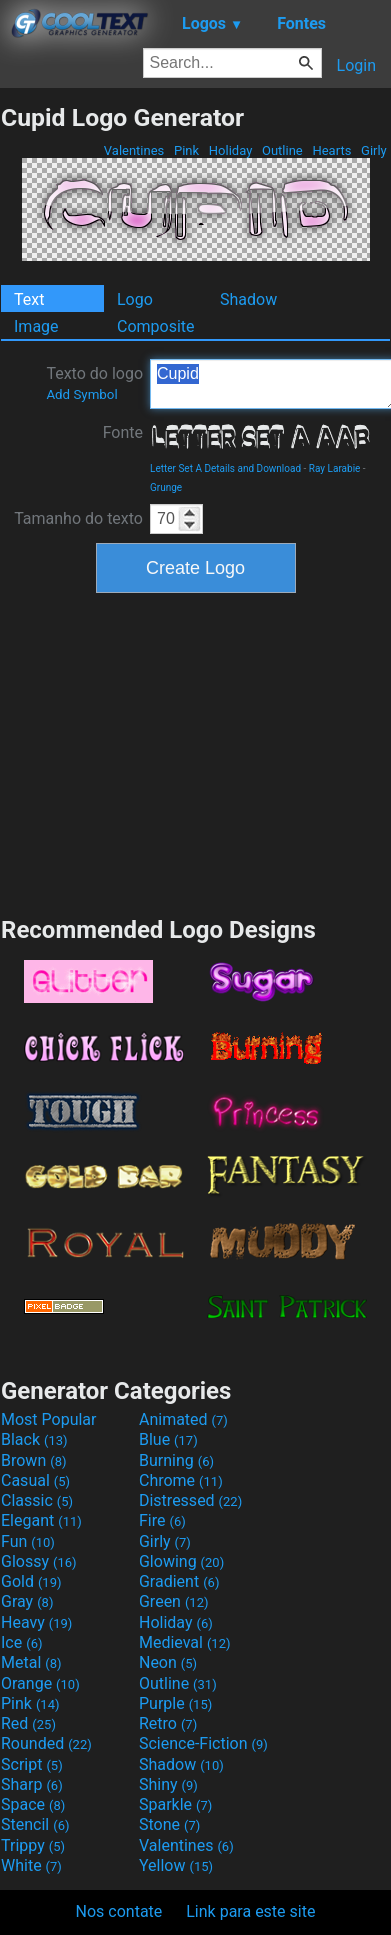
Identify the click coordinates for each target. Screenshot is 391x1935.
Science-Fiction (203, 1743)
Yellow (176, 1865)
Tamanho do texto (78, 518)
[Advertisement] (196, 752)
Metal (31, 1662)
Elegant (41, 1520)
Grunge (166, 487)
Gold (31, 1581)
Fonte (123, 432)
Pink (187, 150)
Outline (282, 150)
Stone (169, 1824)
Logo (135, 299)
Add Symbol (81, 394)
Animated (183, 1419)
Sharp (32, 1784)
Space (33, 1804)
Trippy (33, 1845)
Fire (162, 1520)
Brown (33, 1460)
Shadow (248, 299)
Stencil (35, 1824)
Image (36, 326)
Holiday (231, 150)
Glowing (181, 1561)
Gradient (179, 1581)
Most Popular (49, 1419)
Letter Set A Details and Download (225, 468)
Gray (27, 1601)
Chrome (181, 1480)
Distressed (190, 1500)
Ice (21, 1642)
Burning (176, 1460)
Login (356, 65)
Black (34, 1439)
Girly (374, 150)
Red (28, 1723)
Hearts (331, 150)
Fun (28, 1541)
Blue (168, 1439)
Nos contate (119, 1911)
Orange (40, 1683)
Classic (37, 1500)
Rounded (46, 1743)
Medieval (185, 1642)
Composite (156, 326)
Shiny (168, 1784)
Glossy (39, 1561)
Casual (35, 1480)
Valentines (134, 150)
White (31, 1865)
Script (32, 1764)
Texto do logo (94, 383)
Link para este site (250, 1911)
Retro (168, 1723)
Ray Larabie (335, 468)
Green (174, 1601)
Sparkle (175, 1804)
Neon (168, 1662)
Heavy (36, 1622)
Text (29, 299)
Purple (175, 1703)
